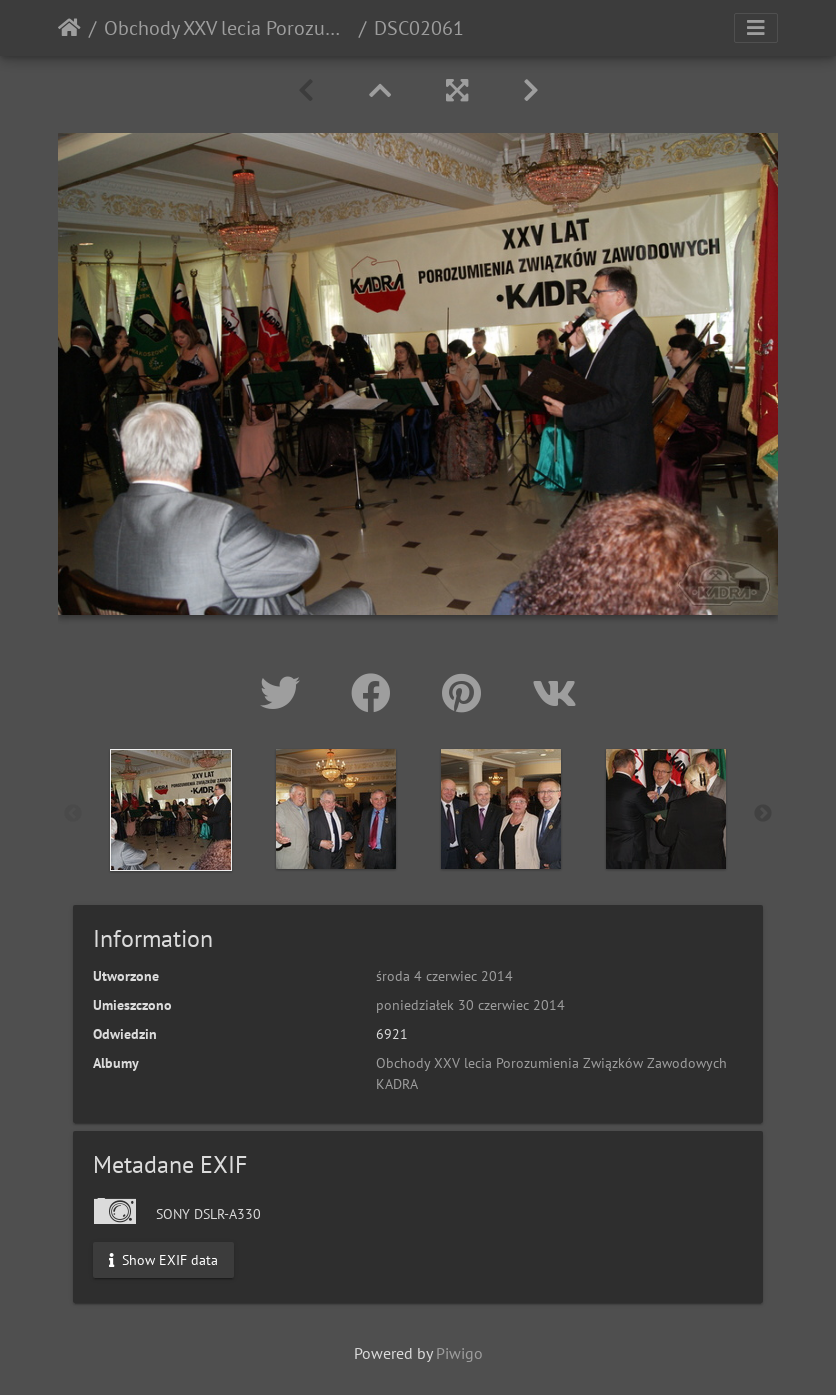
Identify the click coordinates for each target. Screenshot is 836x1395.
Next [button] (763, 814)
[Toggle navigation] (756, 28)
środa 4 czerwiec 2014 (444, 976)
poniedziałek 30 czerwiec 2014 (470, 1005)
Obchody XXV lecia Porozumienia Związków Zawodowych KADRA (227, 28)
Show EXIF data (163, 1259)
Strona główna (69, 28)
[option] (170, 810)
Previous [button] (73, 814)
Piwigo (459, 1353)
